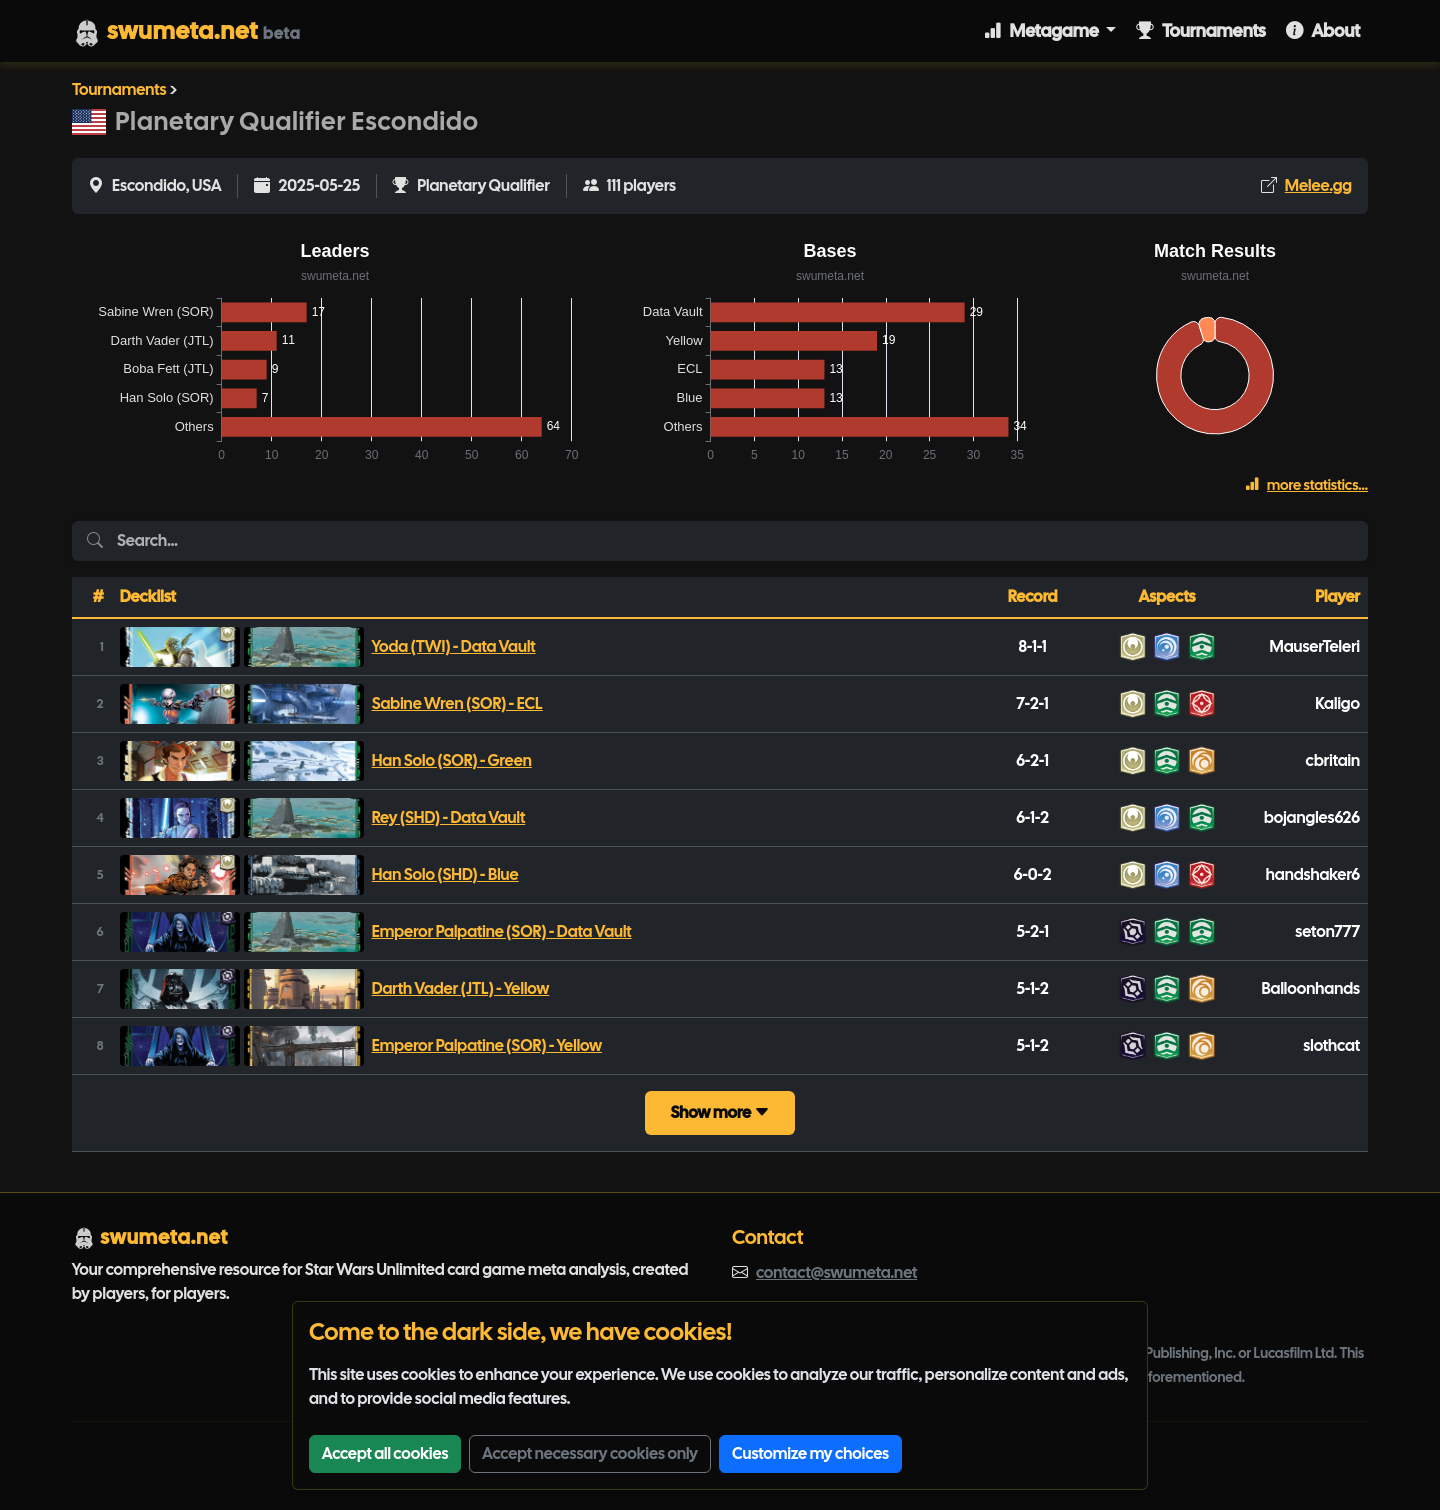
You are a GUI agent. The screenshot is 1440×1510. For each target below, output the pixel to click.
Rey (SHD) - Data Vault (449, 817)
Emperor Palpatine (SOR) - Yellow (487, 1045)
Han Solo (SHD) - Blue (445, 874)
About (1323, 30)
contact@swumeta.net (836, 1272)
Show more (719, 1112)
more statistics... (1306, 485)
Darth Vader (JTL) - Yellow (461, 988)
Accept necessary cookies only (590, 1453)
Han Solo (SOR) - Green (452, 760)
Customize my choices (810, 1453)
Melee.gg (1318, 185)
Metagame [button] (1043, 30)
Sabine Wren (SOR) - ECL (457, 703)
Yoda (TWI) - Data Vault (454, 646)
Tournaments (1201, 30)
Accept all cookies (385, 1453)
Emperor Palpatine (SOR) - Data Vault (502, 931)
